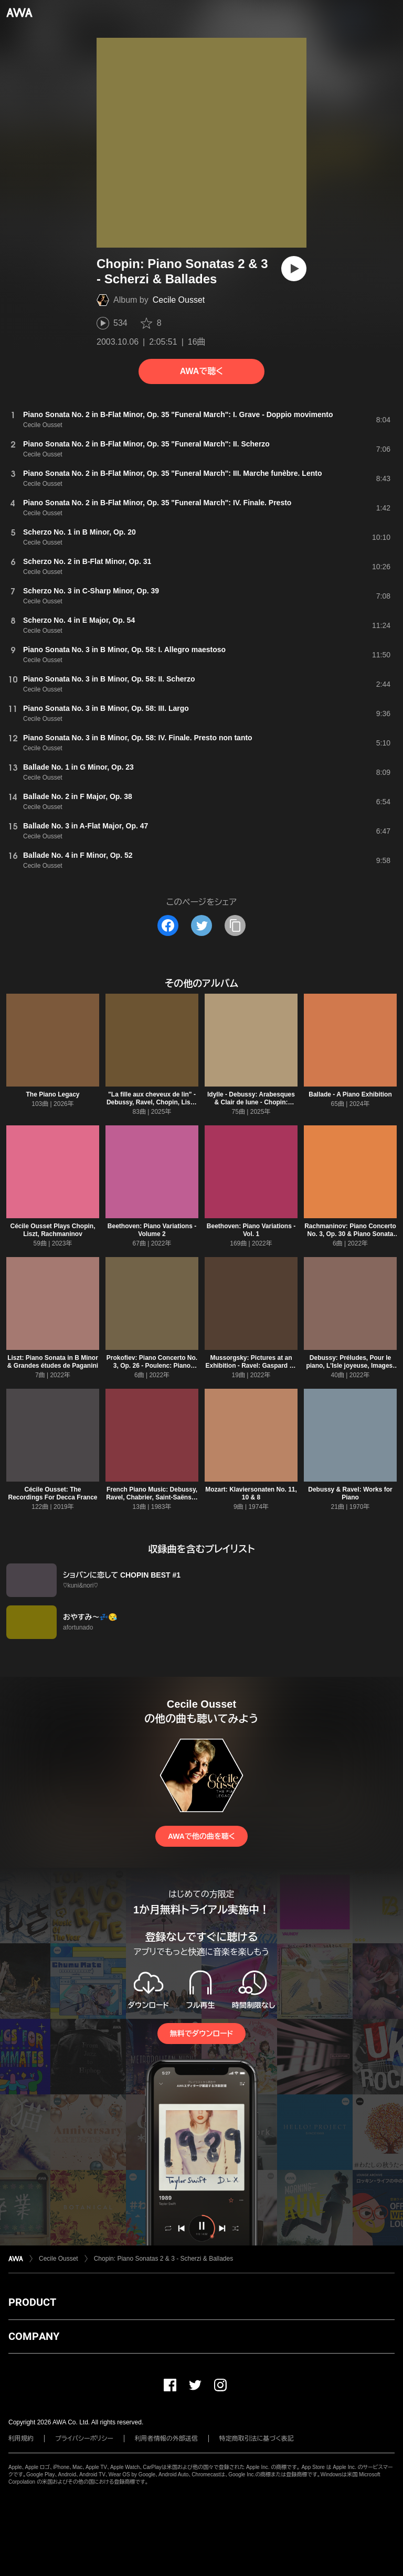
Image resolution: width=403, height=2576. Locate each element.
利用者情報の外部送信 (166, 2438)
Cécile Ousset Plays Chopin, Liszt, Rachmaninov (52, 1230)
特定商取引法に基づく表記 (256, 2438)
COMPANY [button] (33, 2336)
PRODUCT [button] (32, 2302)
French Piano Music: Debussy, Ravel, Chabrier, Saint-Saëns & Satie (152, 1497)
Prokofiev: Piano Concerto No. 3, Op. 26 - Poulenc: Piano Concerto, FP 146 (152, 1365)
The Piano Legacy (52, 1094)
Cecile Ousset (179, 299)
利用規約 (21, 2438)
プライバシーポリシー (84, 2438)
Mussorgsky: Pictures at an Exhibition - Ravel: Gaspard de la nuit (250, 1365)
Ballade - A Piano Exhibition (350, 1094)
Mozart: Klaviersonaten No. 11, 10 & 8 (251, 1493)
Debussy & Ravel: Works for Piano (350, 1493)
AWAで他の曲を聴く (201, 1836)
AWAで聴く (201, 371)
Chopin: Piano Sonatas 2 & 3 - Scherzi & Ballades (164, 2258)
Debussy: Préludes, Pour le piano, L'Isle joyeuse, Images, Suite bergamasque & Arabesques (350, 1369)
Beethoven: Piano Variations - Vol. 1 (251, 1230)
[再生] (293, 268)
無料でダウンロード (201, 2033)
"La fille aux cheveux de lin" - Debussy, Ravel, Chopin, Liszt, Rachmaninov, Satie (152, 1102)
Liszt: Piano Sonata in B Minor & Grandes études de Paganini (52, 1361)
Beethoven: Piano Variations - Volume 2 (152, 1230)
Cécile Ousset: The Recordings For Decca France (52, 1493)
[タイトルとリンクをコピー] (235, 925)
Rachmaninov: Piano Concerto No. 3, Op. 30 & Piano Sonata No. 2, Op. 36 (350, 1234)
